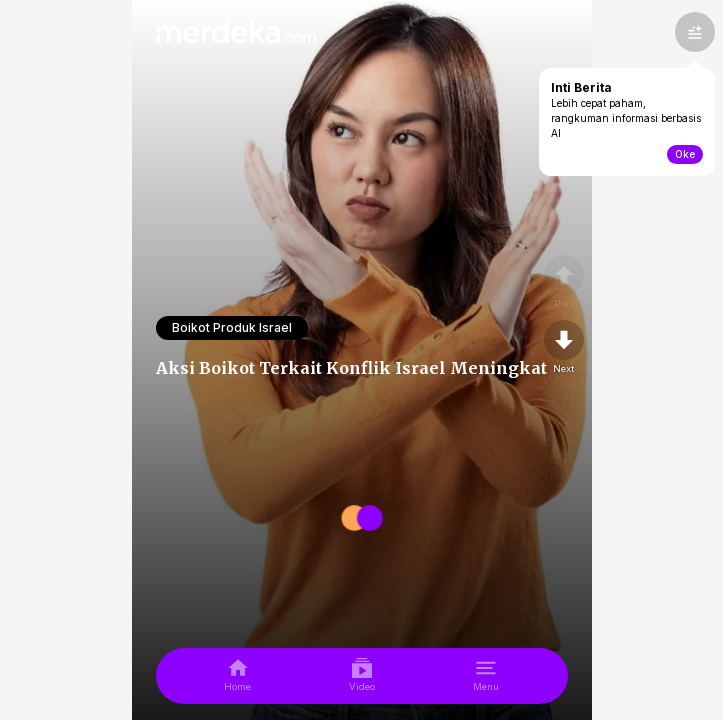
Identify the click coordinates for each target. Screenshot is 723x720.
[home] (237, 676)
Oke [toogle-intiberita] (685, 154)
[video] (362, 676)
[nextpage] (564, 348)
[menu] (486, 676)
